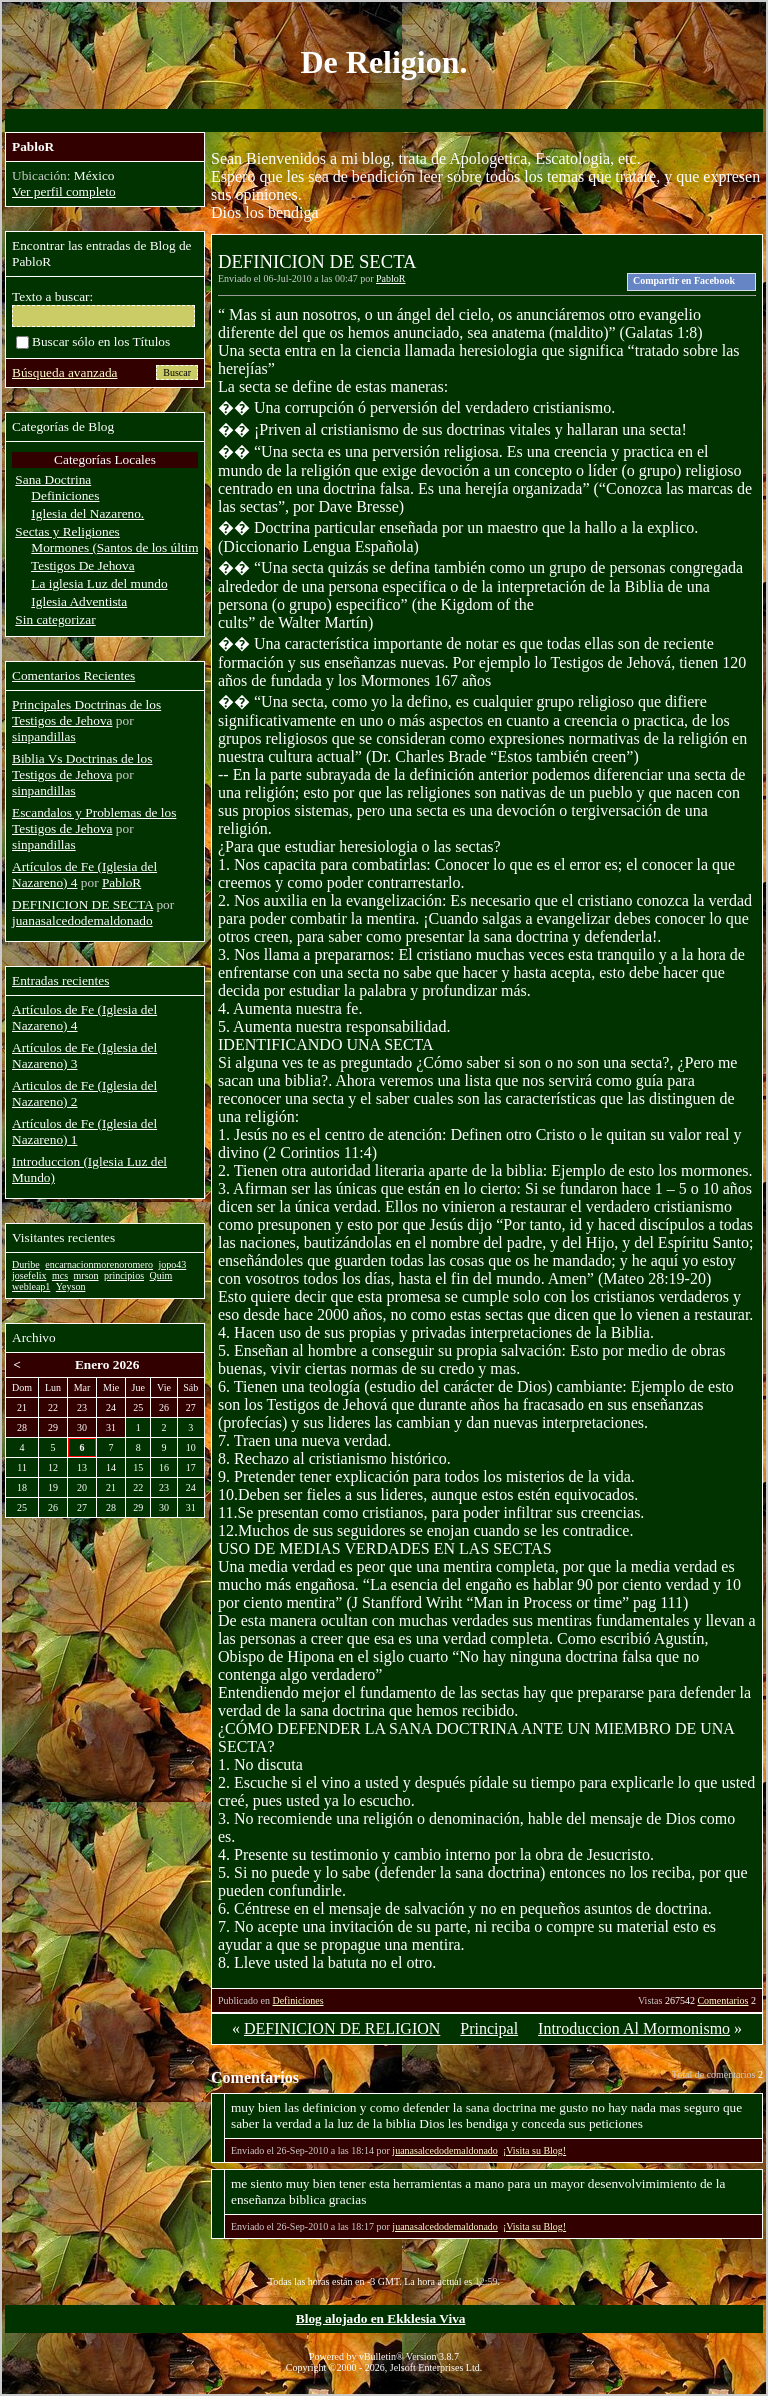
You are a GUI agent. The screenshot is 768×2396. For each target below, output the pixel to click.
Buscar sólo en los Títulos (93, 341)
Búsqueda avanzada (64, 372)
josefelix (29, 1275)
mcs (60, 1275)
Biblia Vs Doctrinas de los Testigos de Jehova (82, 766)
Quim (161, 1275)
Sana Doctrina (53, 479)
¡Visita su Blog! (534, 2150)
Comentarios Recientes (73, 675)
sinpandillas (44, 736)
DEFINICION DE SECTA (82, 904)
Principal (489, 2028)
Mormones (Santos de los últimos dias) (135, 547)
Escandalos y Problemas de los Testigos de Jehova (94, 820)
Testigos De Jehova (82, 565)
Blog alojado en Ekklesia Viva (381, 2318)
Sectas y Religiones (67, 531)
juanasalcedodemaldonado (445, 2150)
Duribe (26, 1264)
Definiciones (297, 2000)
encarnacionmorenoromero (99, 1264)
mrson (86, 1275)
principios (124, 1275)
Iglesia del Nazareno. (87, 513)
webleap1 (31, 1286)
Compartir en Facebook (684, 280)
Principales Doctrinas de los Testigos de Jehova (86, 712)
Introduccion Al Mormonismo (634, 2028)
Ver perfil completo (64, 191)
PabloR (390, 278)
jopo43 (173, 1264)
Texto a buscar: (52, 296)
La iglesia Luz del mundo (99, 583)
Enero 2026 (107, 1364)
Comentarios (722, 2000)
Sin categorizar (55, 619)
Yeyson (71, 1286)
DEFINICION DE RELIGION (342, 2028)
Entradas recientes (60, 980)
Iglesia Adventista (79, 601)
